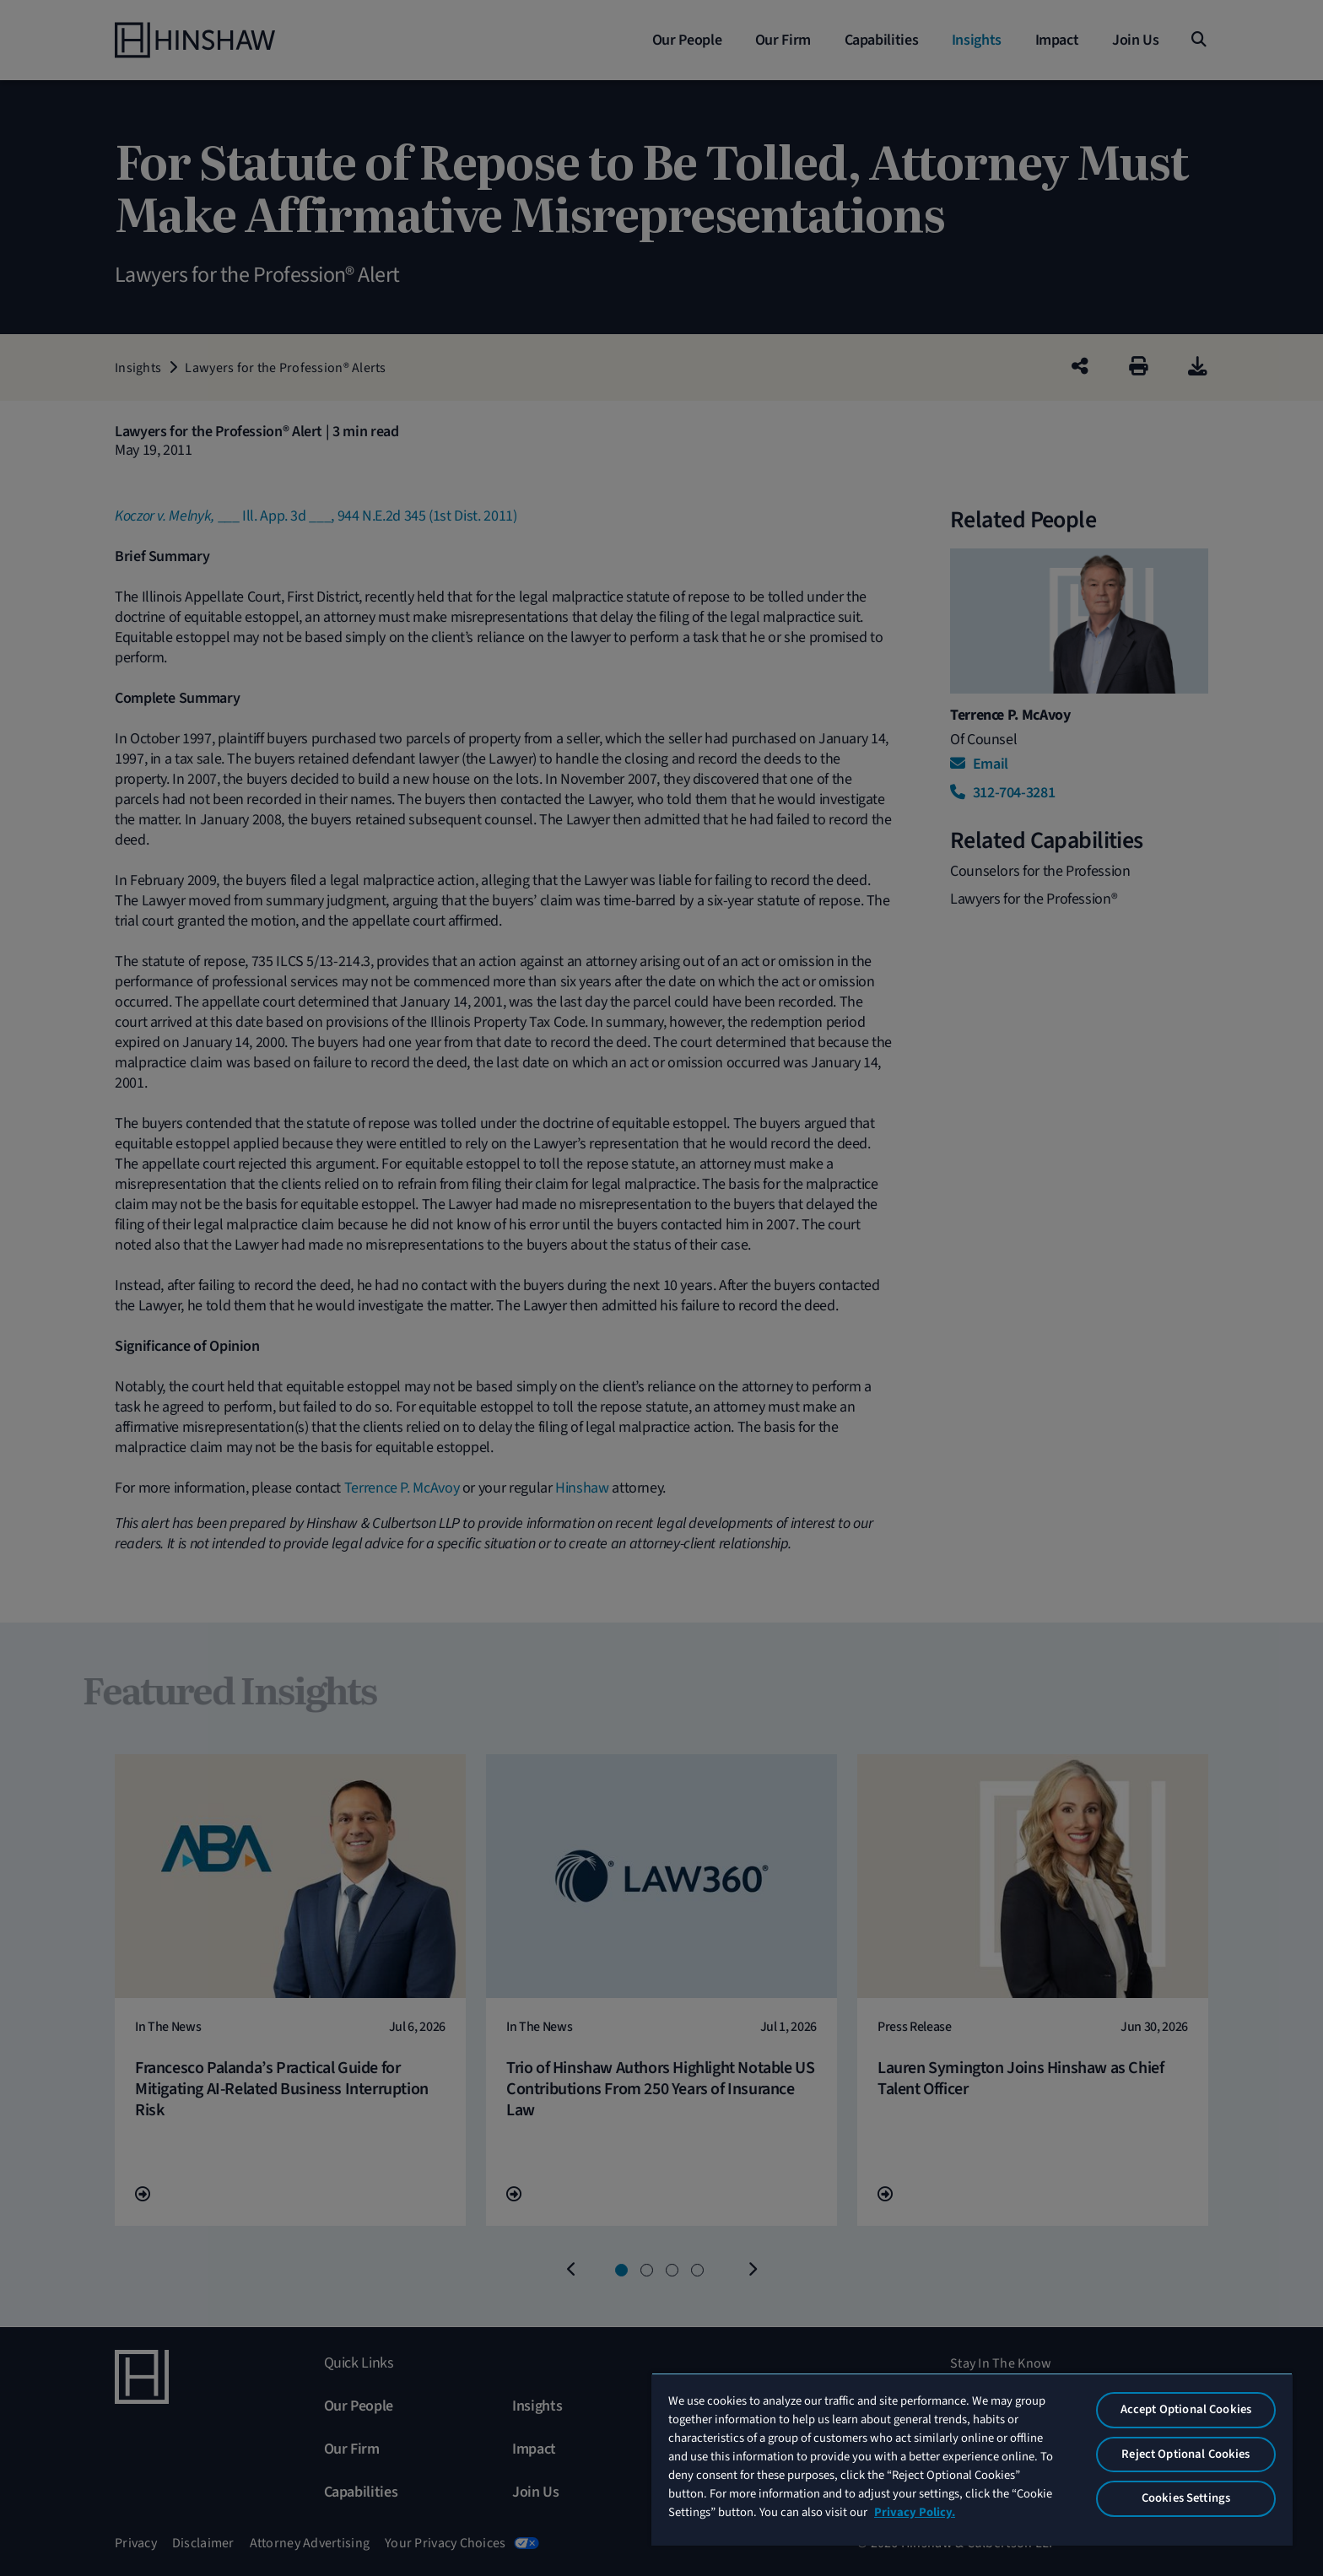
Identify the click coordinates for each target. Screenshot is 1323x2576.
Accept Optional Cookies (1185, 2409)
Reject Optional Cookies (1185, 2454)
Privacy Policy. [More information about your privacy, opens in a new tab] (914, 2512)
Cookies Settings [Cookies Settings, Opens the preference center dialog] (1186, 2498)
